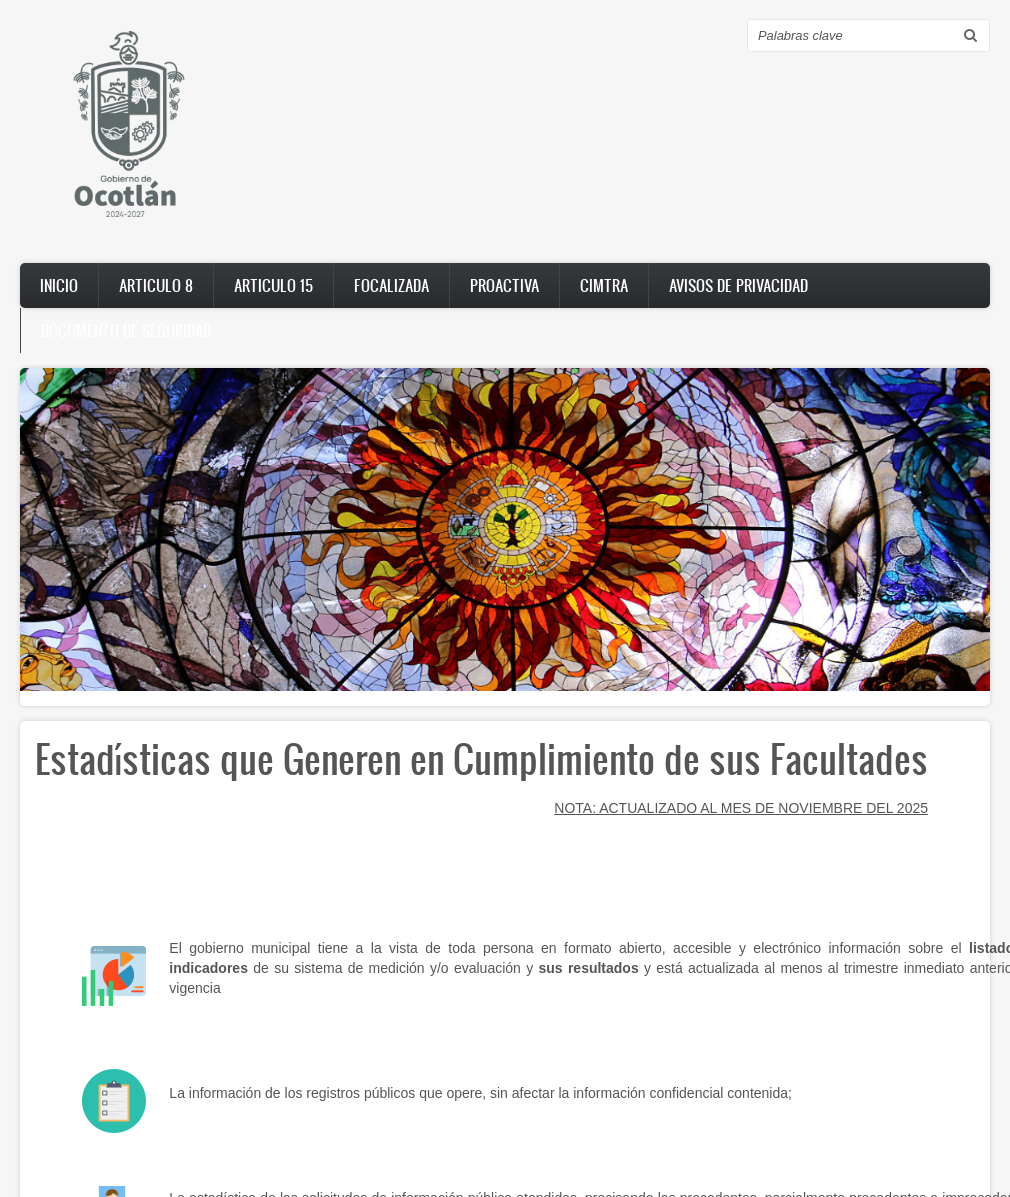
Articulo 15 (273, 285)
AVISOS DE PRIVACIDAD (738, 285)
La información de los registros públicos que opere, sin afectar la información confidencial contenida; (480, 1093)
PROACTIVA (504, 285)
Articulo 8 (156, 285)
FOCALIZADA (391, 285)
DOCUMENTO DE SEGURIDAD (126, 330)
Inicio (59, 285)
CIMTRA (604, 285)
